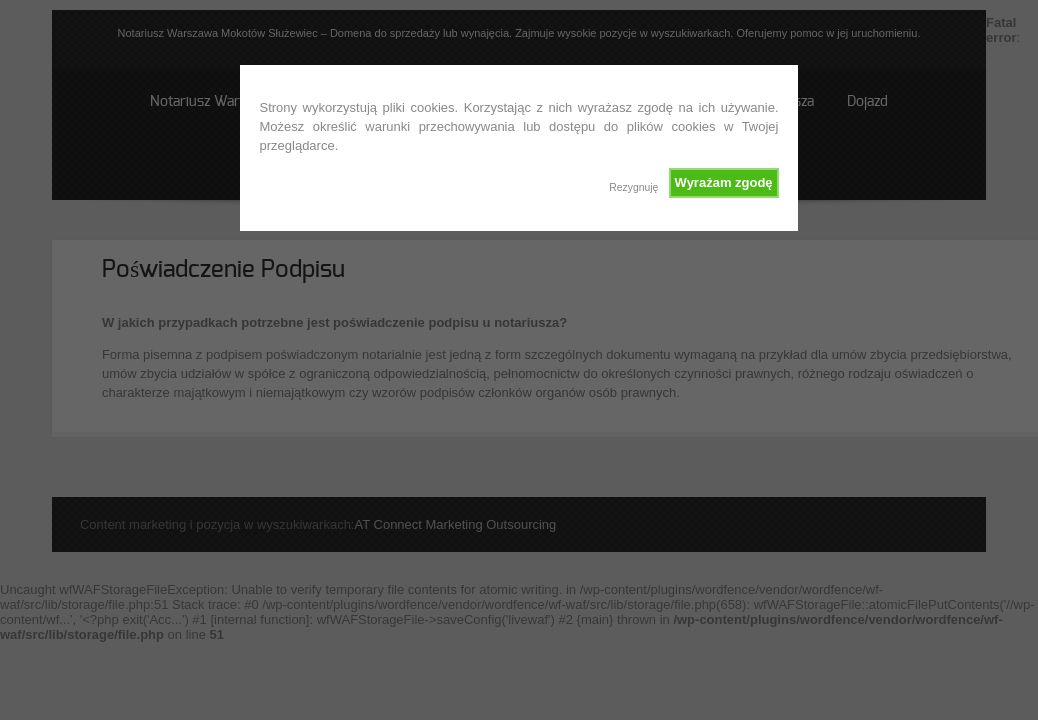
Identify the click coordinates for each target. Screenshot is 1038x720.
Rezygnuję (633, 187)
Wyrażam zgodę (724, 182)
